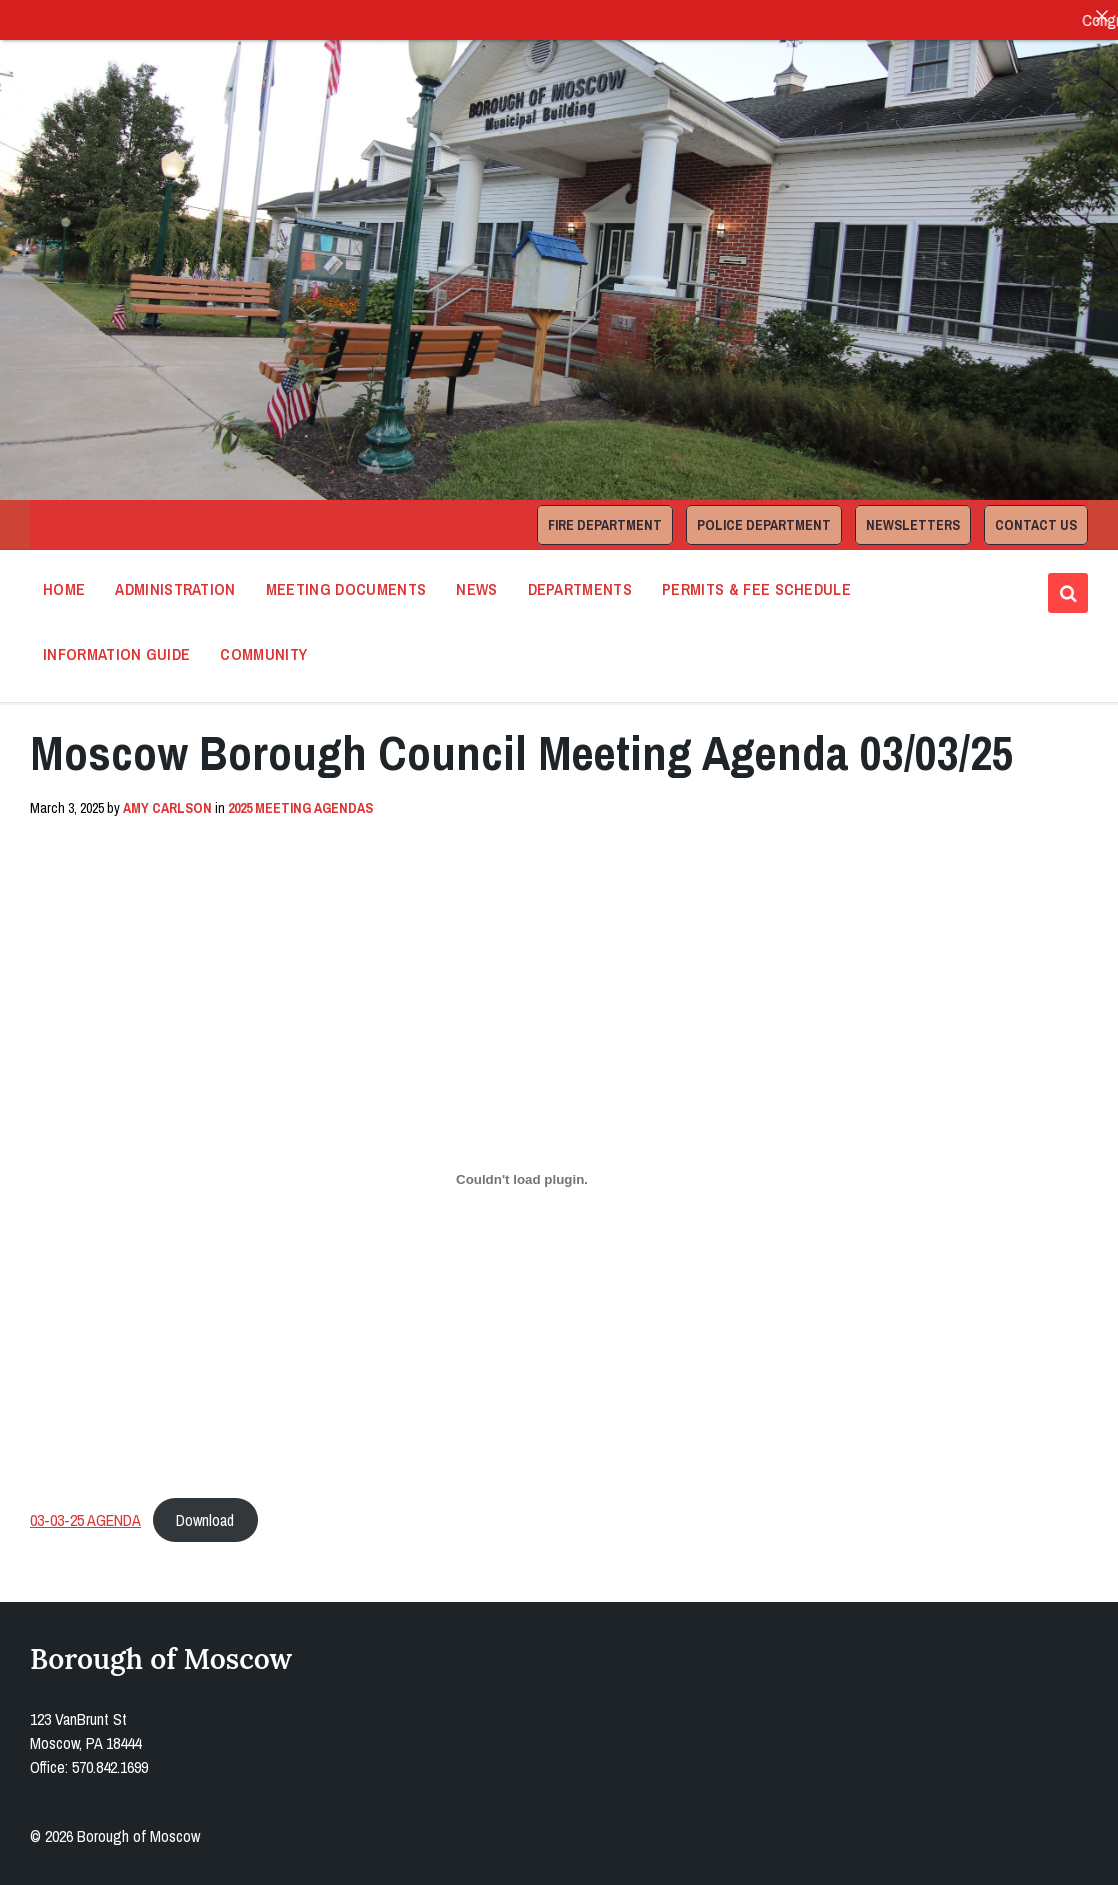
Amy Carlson (167, 808)
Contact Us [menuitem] (1036, 525)
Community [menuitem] (263, 654)
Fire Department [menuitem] (605, 525)
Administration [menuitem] (175, 589)
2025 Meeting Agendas (300, 808)
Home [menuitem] (64, 589)
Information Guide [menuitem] (116, 654)
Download (205, 1520)
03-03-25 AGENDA (85, 1520)
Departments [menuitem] (580, 589)
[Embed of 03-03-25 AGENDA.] (522, 1179)
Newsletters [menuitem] (913, 525)
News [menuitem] (476, 589)
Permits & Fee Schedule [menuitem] (756, 589)
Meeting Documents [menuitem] (346, 589)
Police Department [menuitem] (764, 525)
